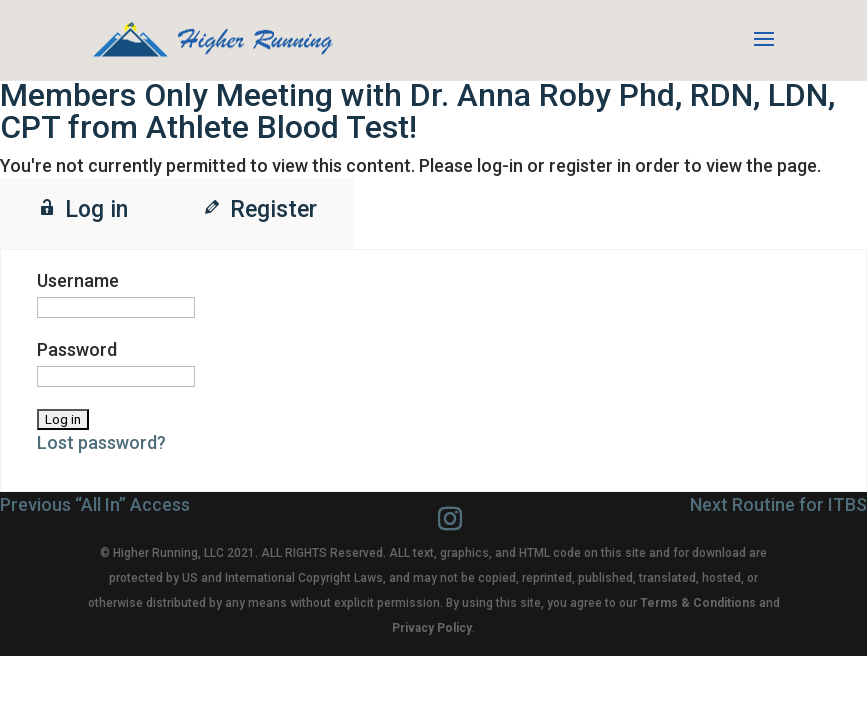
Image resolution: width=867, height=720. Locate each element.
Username (78, 280)
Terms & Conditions (698, 603)
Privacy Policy (432, 628)
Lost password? (101, 442)
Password (77, 349)
